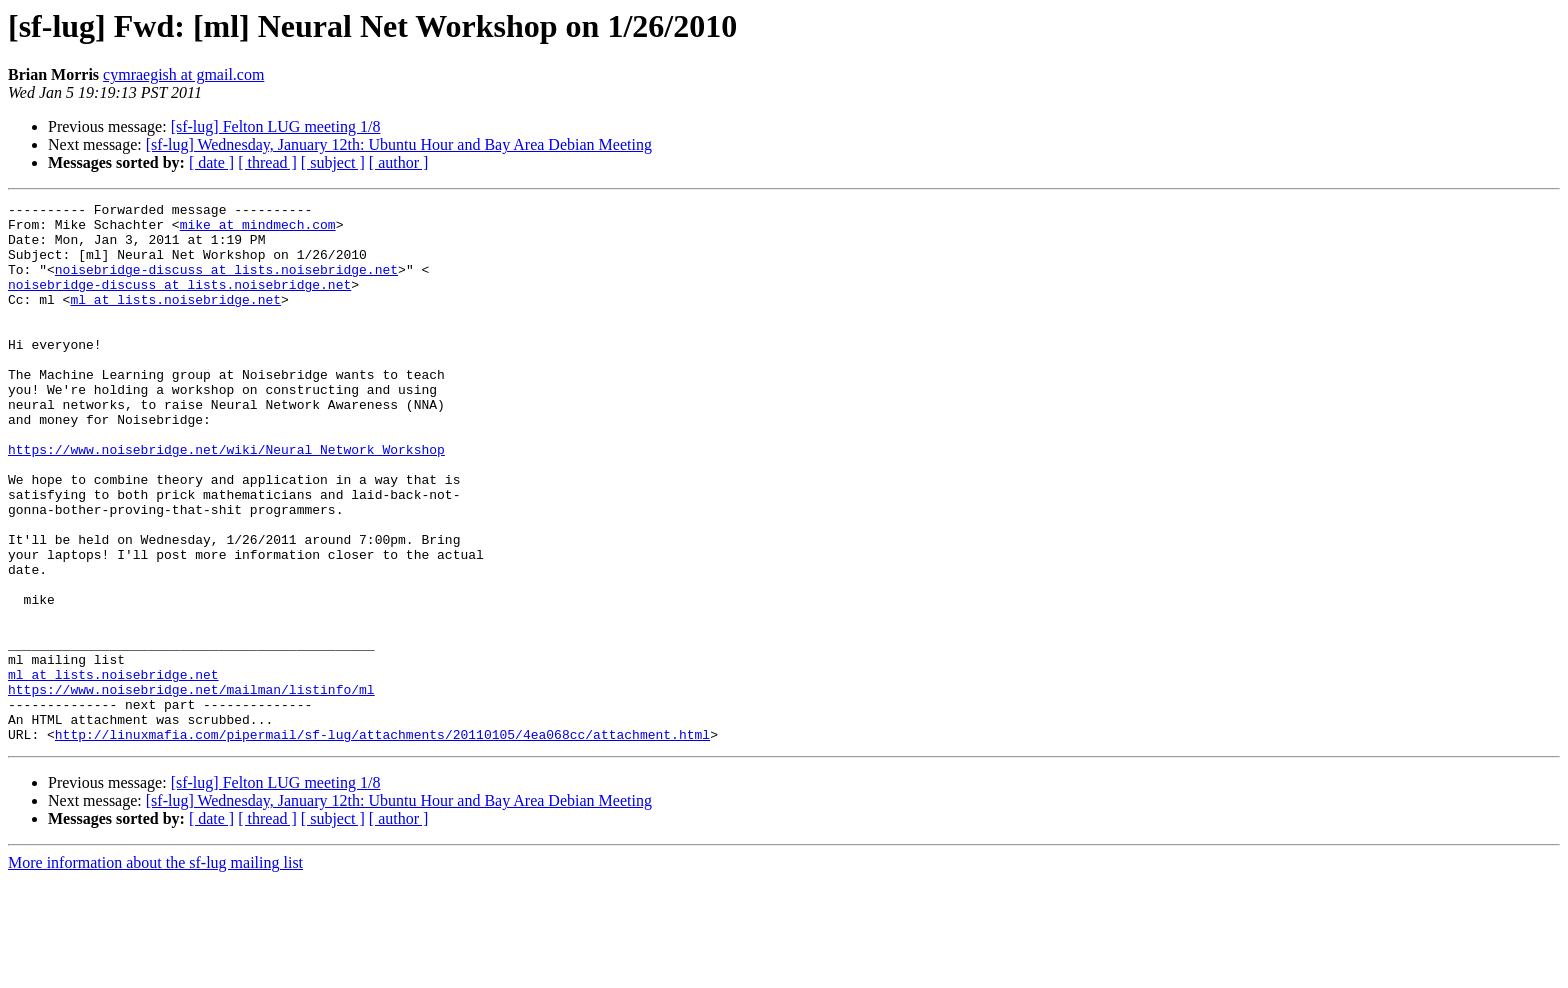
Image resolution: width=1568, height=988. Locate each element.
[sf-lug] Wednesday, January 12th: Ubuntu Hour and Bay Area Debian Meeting (399, 144)
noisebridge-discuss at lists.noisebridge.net (226, 284)
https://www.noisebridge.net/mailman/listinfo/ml (191, 788)
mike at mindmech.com (258, 230)
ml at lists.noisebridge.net (175, 320)
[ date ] (211, 162)
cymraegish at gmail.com (183, 74)
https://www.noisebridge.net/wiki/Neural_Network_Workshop (226, 500)
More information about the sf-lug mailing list (155, 970)
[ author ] (399, 162)
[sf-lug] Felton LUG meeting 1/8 (276, 126)
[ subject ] (333, 162)
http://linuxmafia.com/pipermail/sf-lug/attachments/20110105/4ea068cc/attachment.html (382, 842)
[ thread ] (267, 162)
